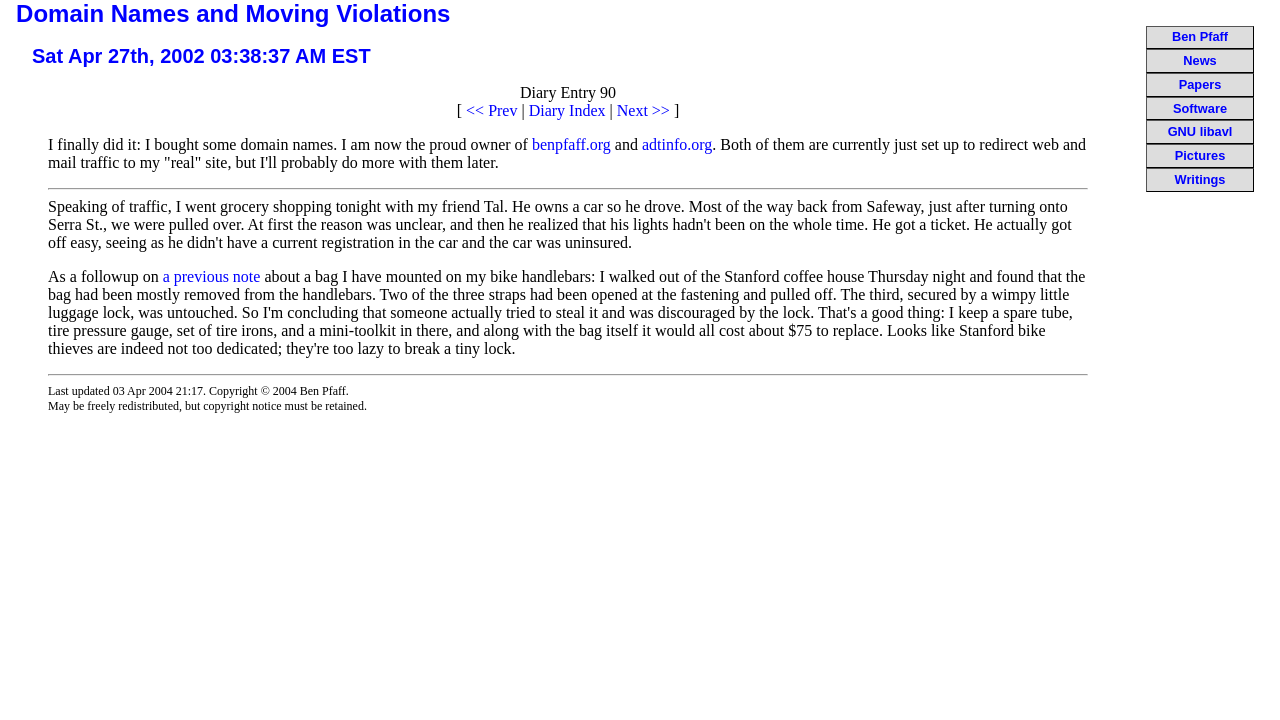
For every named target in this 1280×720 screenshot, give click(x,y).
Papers (1200, 85)
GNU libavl (1200, 132)
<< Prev (491, 110)
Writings (1200, 180)
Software (1200, 109)
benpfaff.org (571, 144)
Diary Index (567, 110)
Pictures (1200, 156)
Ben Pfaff (1200, 37)
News (1199, 61)
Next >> (643, 110)
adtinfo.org (677, 144)
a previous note (212, 276)
